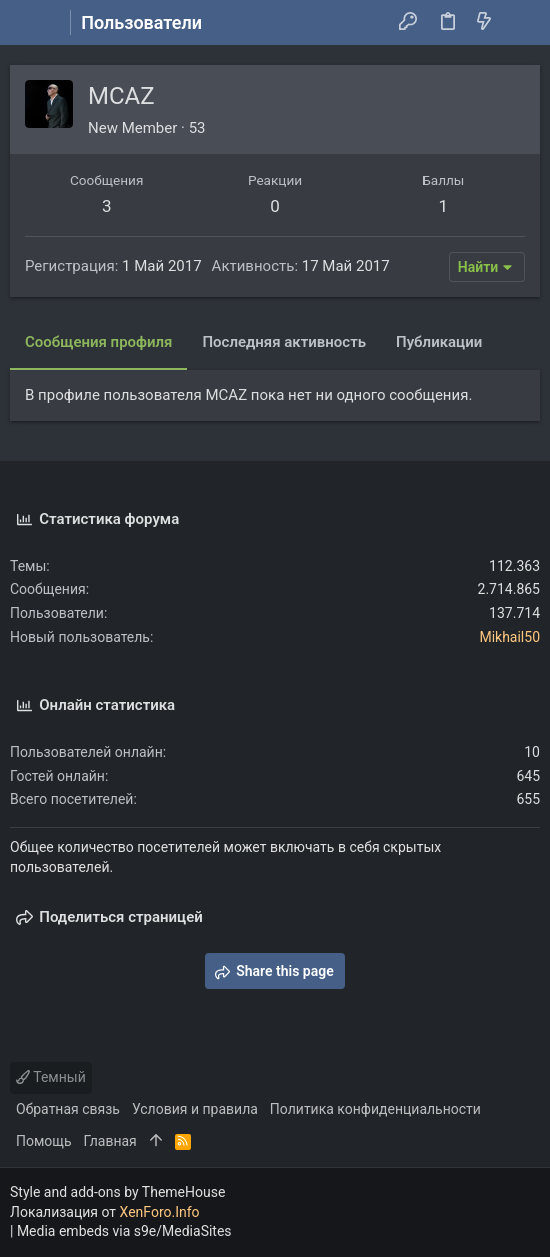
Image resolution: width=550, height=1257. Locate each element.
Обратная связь (68, 1109)
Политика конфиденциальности (375, 1109)
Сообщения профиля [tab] (98, 342)
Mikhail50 (509, 637)
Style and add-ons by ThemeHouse (117, 1192)
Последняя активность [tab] (284, 342)
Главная (110, 1141)
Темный (51, 1077)
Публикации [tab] (439, 342)
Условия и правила (195, 1109)
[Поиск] (520, 23)
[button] (30, 23)
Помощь (44, 1141)
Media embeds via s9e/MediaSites (124, 1231)
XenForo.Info (160, 1212)
